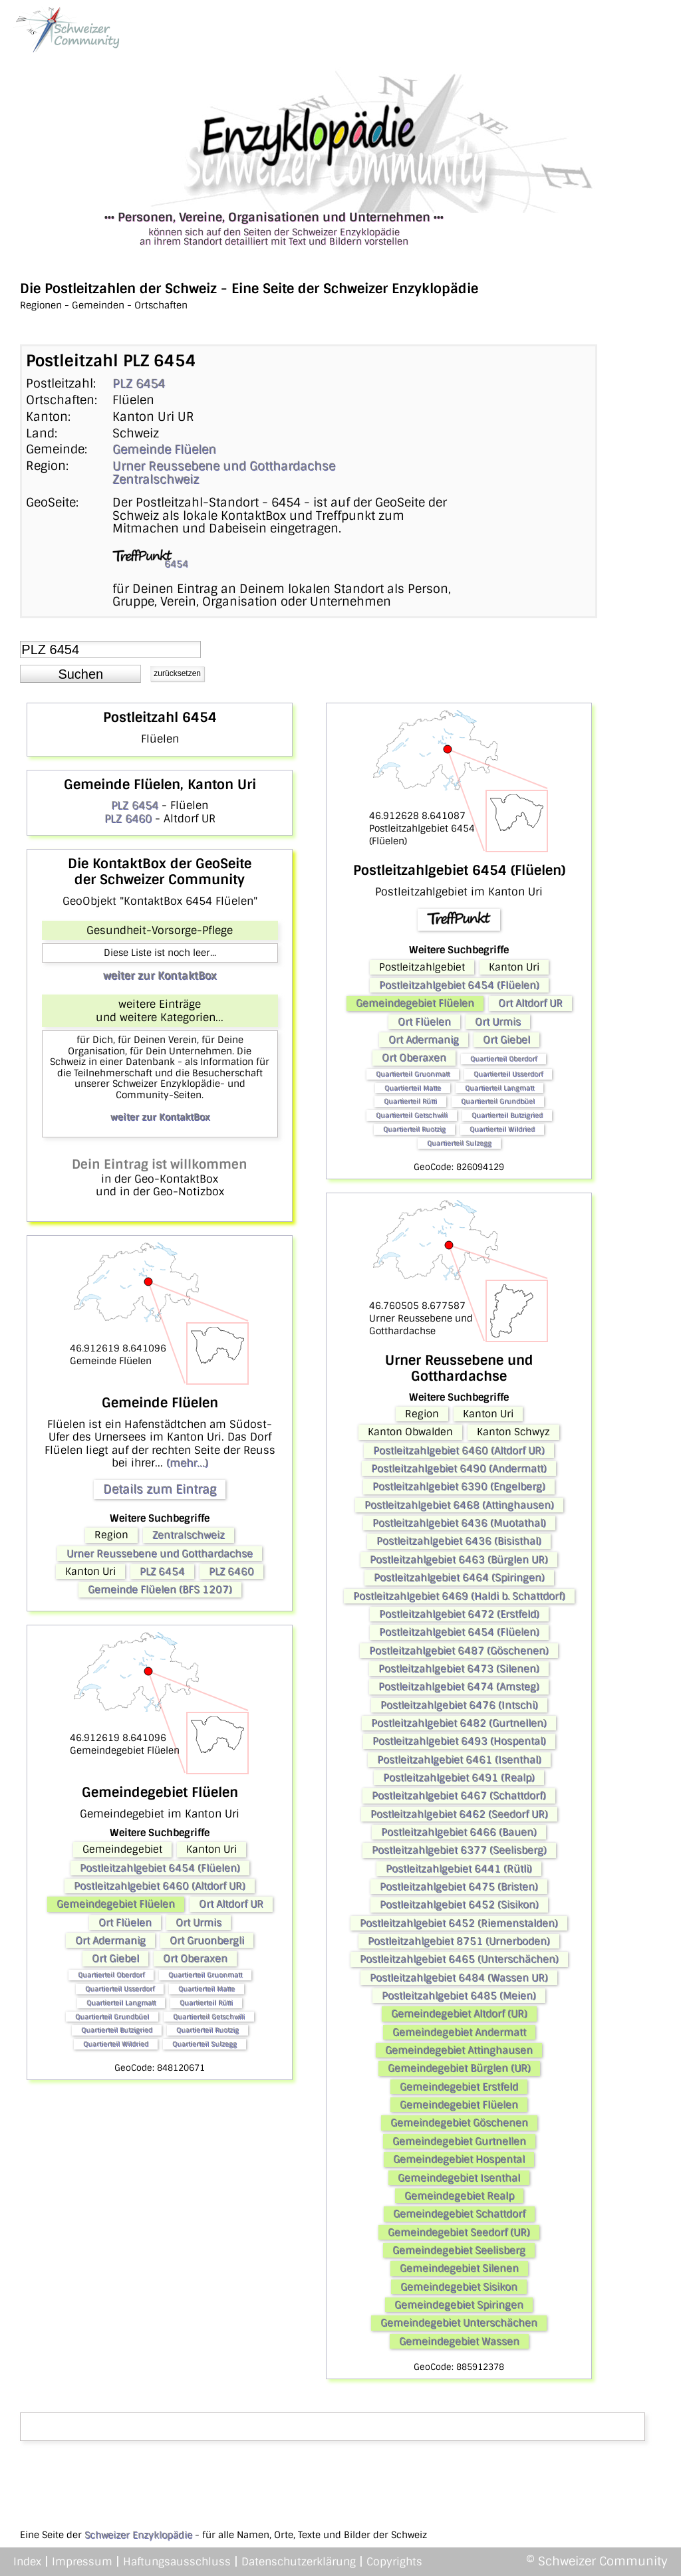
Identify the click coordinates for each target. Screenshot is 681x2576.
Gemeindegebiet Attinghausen (459, 2050)
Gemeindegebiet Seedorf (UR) (459, 2232)
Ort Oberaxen (195, 1958)
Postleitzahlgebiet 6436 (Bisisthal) (458, 1541)
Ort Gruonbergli (207, 1940)
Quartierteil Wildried (115, 2044)
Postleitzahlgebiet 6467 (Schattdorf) (459, 1795)
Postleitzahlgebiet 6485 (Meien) (459, 1995)
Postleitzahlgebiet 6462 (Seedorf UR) (459, 1814)
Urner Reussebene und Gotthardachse (223, 466)
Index (27, 2562)
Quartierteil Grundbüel (112, 2016)
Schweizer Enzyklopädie (138, 2535)
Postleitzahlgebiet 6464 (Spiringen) (459, 1577)
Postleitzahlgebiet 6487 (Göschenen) (459, 1650)
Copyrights (394, 2562)
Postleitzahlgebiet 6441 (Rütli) (459, 1868)
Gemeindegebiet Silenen (459, 2268)
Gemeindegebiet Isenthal (459, 2177)
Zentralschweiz (155, 479)
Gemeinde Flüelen (164, 449)
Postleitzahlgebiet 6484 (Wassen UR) (459, 1977)
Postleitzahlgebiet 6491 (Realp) (459, 1777)
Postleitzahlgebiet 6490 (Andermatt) (459, 1468)
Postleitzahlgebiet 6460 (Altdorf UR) (159, 1886)
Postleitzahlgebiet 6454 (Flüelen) (160, 1868)
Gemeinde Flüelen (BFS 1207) (160, 1589)
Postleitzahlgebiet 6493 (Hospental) (459, 1741)
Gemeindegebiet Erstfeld (459, 2086)
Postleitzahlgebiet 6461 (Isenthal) (459, 1759)
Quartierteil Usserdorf (119, 1988)
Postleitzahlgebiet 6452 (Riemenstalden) (459, 1923)
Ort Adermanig (110, 1940)
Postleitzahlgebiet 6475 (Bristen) (459, 1886)
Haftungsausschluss (177, 2562)
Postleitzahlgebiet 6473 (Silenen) (458, 1668)
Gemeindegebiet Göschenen (459, 2122)
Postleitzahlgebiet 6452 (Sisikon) (459, 1904)
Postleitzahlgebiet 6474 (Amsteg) (458, 1686)
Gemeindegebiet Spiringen (458, 2304)
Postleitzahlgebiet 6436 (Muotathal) (459, 1523)
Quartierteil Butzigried (116, 2030)
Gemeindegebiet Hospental (459, 2159)
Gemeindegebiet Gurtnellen (459, 2141)
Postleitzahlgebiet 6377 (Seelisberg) (459, 1850)
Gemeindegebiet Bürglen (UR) (459, 2068)
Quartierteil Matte (206, 1988)
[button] (80, 674)
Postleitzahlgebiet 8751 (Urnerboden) (459, 1941)
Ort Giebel (115, 1958)
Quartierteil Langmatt (121, 2002)
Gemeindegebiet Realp (459, 2195)
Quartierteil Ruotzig (207, 2030)
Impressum (82, 2562)
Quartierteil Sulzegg (204, 2044)
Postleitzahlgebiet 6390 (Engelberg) (458, 1486)
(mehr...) (187, 1463)
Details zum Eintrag (159, 1489)
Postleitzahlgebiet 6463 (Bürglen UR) (459, 1559)
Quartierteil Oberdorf (111, 1974)
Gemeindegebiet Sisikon (458, 2286)
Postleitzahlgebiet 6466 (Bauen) (459, 1832)
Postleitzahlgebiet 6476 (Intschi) (459, 1705)
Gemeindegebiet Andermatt (459, 2032)
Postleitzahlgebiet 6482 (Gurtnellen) (459, 1723)
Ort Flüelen (125, 1922)
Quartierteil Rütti (206, 2002)
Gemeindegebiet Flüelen (116, 1904)
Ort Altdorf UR (231, 1904)
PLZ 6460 (128, 819)
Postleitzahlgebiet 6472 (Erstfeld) (459, 1614)
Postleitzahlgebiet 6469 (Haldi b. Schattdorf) (459, 1596)
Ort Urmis (198, 1922)
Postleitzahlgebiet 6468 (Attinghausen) (459, 1505)
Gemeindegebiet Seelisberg (458, 2250)
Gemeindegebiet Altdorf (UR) (459, 2013)
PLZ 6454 (138, 384)
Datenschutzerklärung (298, 2562)
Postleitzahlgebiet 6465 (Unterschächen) (459, 1959)
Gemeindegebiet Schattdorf (459, 2213)
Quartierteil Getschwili (209, 2016)
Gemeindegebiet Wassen (459, 2341)
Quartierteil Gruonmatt (205, 1974)
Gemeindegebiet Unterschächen (458, 2322)
